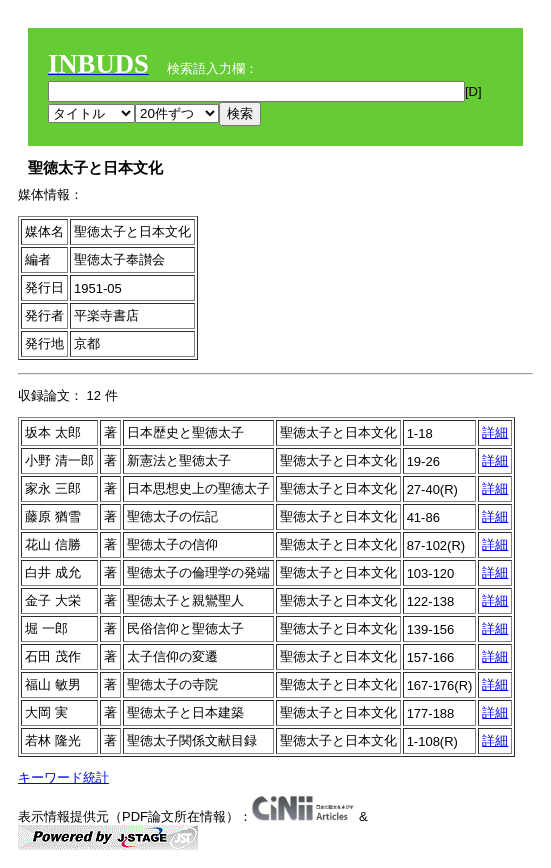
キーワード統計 (63, 777)
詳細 (495, 432)
